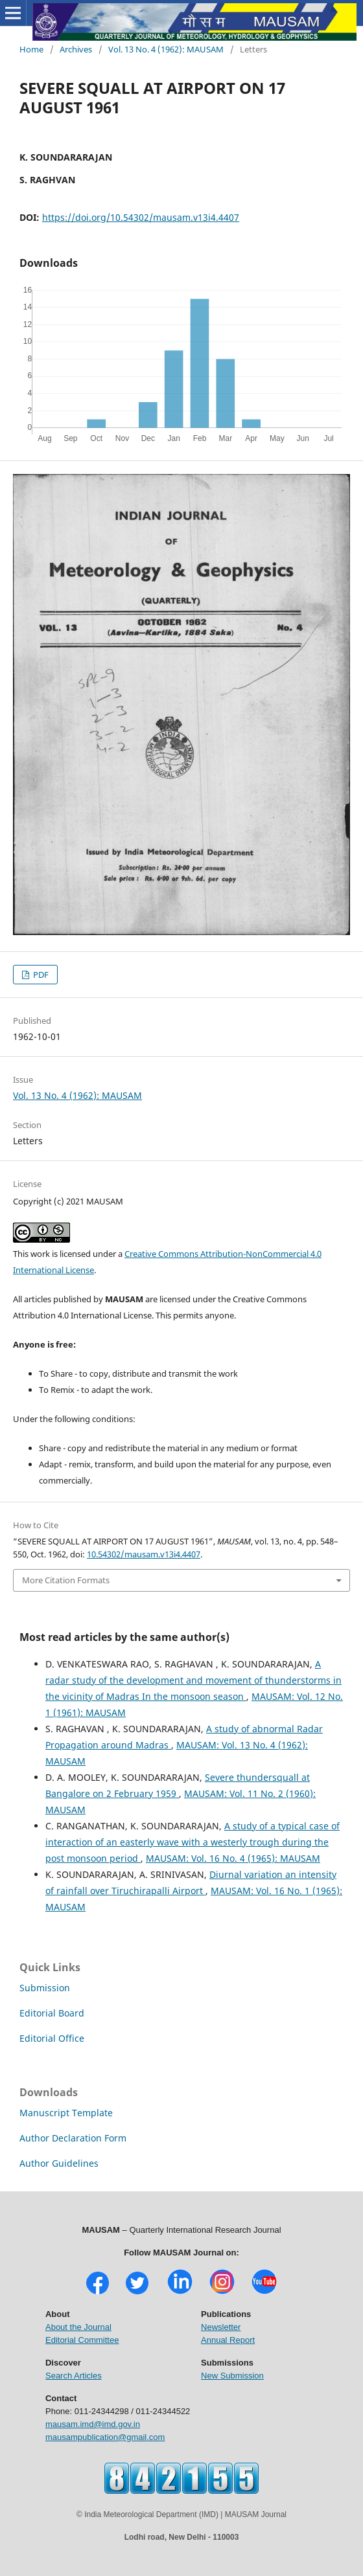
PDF (40, 974)
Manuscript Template (66, 2113)
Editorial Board (51, 2013)
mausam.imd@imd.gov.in (92, 2424)
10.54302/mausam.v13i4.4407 (143, 1554)
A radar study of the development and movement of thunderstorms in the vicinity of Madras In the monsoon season (193, 1680)
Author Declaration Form (72, 2138)
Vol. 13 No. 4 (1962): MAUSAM (166, 49)
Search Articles (73, 2375)
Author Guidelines (59, 2163)
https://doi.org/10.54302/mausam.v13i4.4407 (140, 217)
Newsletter (220, 2327)
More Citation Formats (66, 1580)
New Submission (232, 2375)
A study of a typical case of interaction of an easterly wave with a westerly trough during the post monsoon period (192, 1842)
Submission (44, 1988)
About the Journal (78, 2327)
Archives (76, 49)
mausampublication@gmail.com (105, 2437)
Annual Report (228, 2340)
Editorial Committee (82, 2340)
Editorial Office (51, 2038)
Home (31, 49)
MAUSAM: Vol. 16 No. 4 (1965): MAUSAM (233, 1858)
